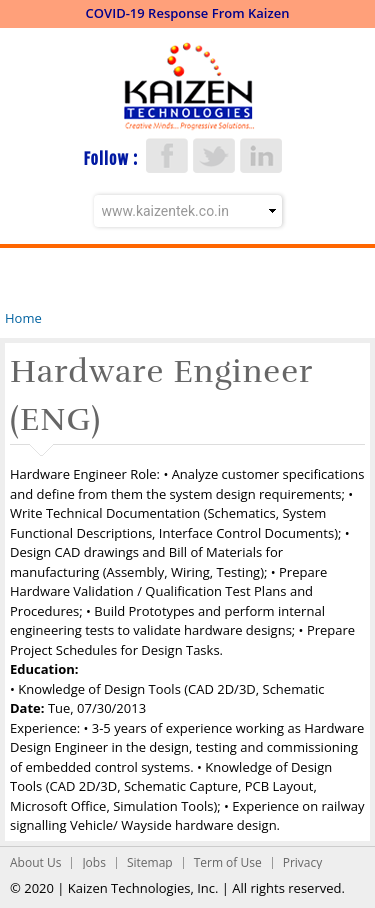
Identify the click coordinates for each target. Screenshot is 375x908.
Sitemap (150, 862)
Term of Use (228, 862)
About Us (35, 862)
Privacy (303, 862)
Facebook (167, 155)
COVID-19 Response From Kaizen (188, 13)
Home (23, 318)
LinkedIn (261, 155)
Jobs (94, 862)
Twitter (214, 155)
